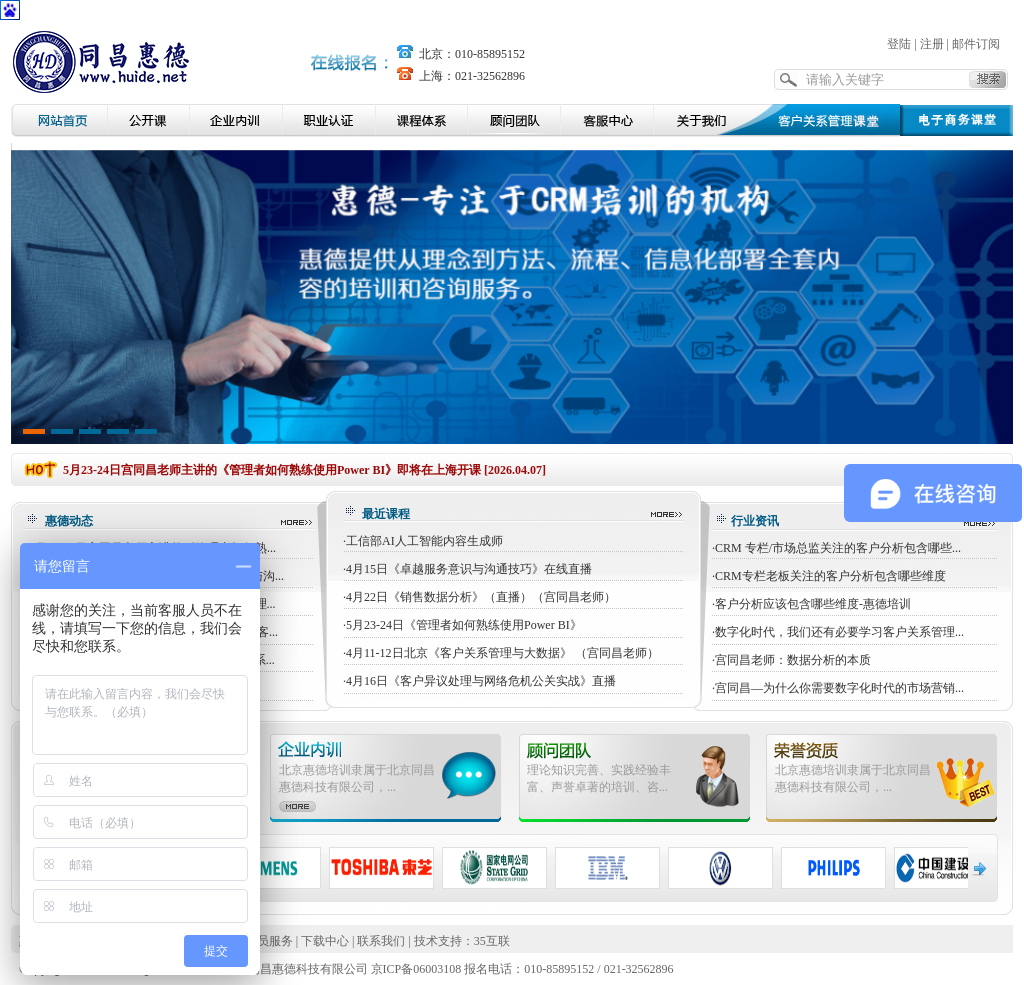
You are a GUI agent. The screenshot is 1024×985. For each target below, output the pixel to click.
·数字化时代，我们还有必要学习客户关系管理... (838, 632)
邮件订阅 (976, 44)
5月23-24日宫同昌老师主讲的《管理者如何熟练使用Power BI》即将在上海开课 (272, 470)
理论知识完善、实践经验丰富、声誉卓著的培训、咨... (599, 778)
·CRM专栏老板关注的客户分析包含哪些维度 (829, 576)
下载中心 (325, 941)
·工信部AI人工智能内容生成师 (423, 541)
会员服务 (269, 941)
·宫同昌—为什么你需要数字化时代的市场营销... (838, 688)
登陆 (899, 44)
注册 (932, 44)
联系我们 (381, 941)
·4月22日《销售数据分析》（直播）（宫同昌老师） (479, 597)
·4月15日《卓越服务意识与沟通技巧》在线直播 (467, 569)
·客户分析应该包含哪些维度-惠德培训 (811, 604)
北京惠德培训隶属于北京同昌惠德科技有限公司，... (357, 778)
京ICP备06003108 (416, 969)
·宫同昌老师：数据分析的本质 (791, 660)
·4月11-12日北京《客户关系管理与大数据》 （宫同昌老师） (501, 653)
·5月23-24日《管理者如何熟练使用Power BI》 (462, 625)
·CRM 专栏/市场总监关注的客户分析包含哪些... (836, 548)
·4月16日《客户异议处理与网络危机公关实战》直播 (479, 681)
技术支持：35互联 (462, 941)
